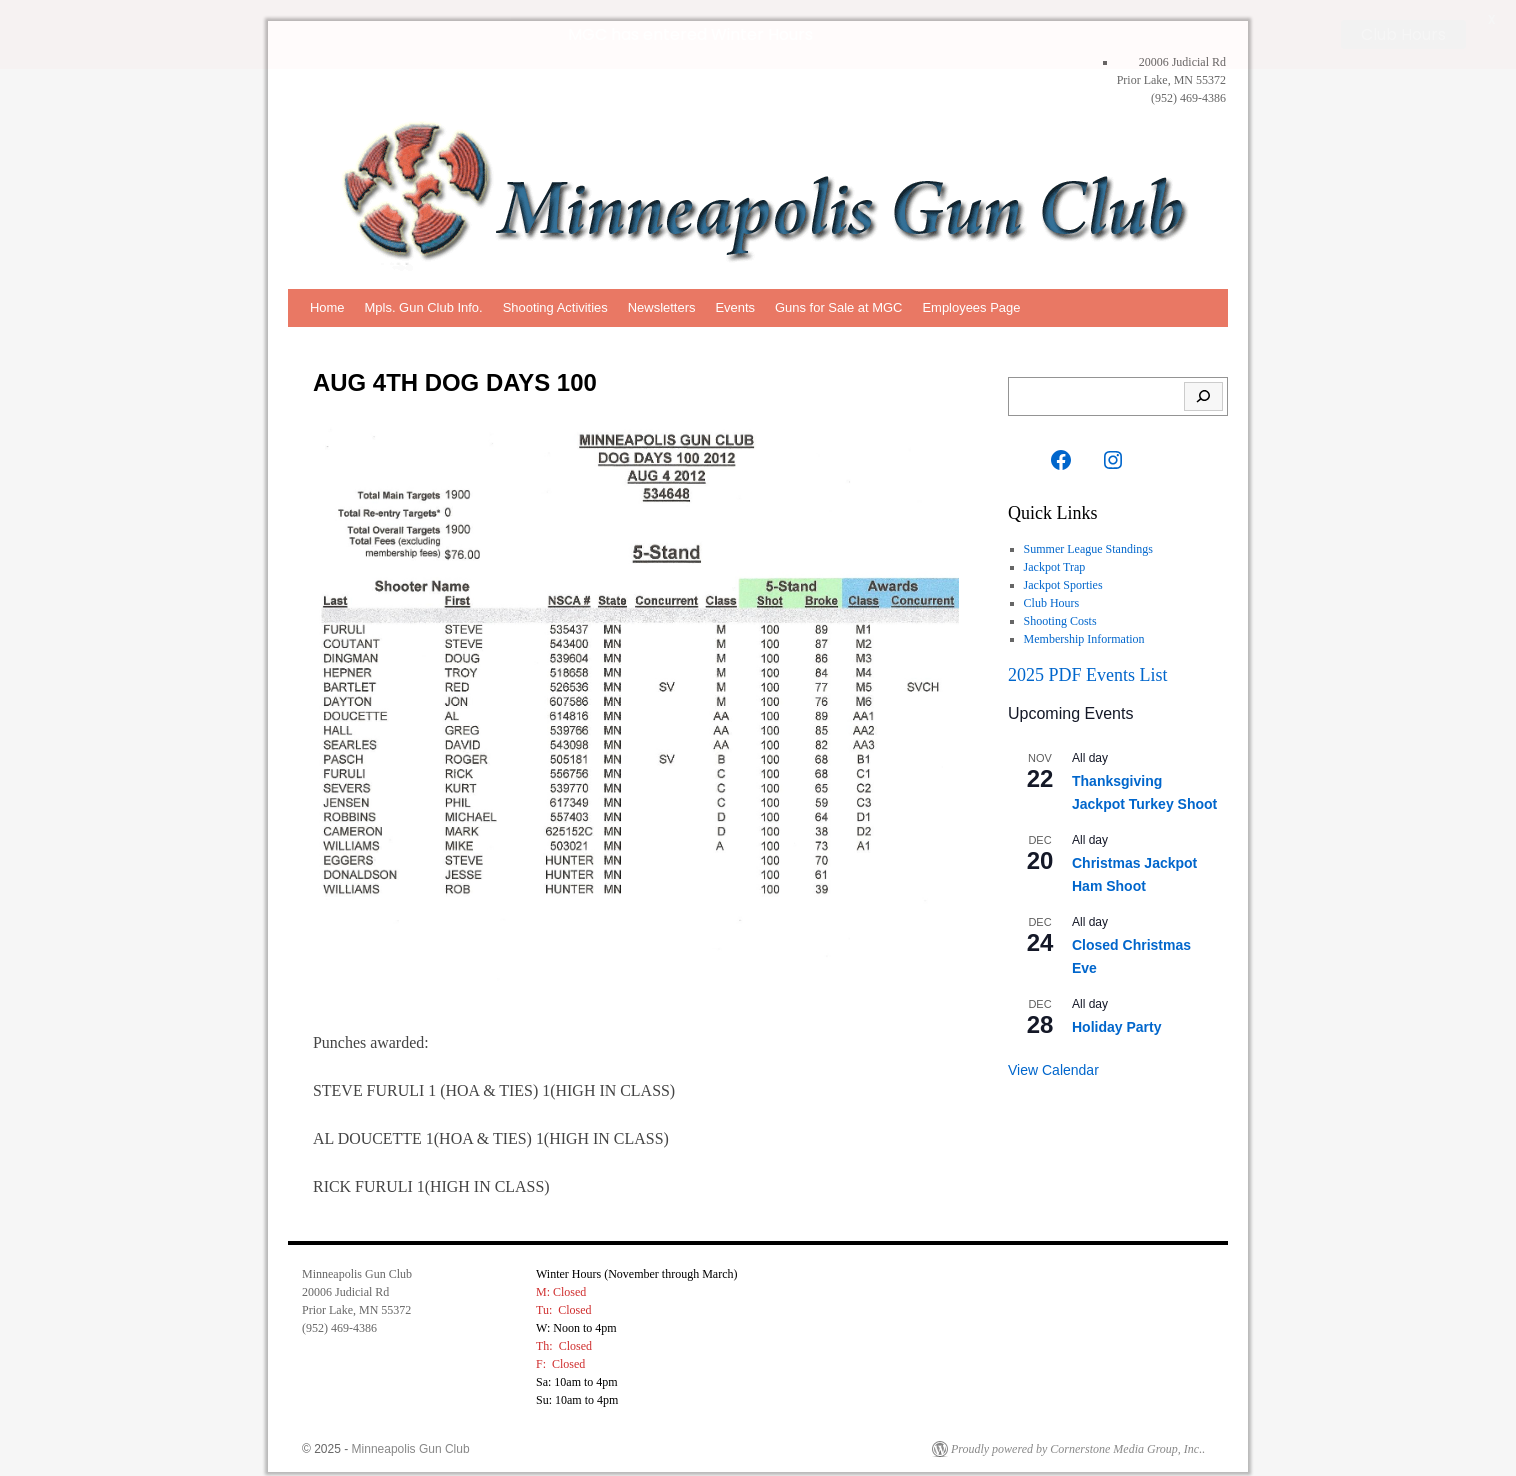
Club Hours (1052, 602)
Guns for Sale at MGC (838, 306)
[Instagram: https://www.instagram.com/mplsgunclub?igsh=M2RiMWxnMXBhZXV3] (1113, 459)
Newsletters (662, 306)
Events (735, 306)
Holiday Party (1116, 1027)
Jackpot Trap (1055, 566)
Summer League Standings (1088, 548)
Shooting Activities (555, 306)
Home (327, 306)
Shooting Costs (1060, 620)
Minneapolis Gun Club (411, 1448)
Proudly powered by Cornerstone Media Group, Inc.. (1078, 1448)
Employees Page (971, 306)
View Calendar (1053, 1069)
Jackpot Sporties (1063, 584)
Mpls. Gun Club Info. (424, 306)
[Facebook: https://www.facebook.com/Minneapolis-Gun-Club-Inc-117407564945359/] (1061, 459)
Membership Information (1084, 638)
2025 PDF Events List (1088, 674)
